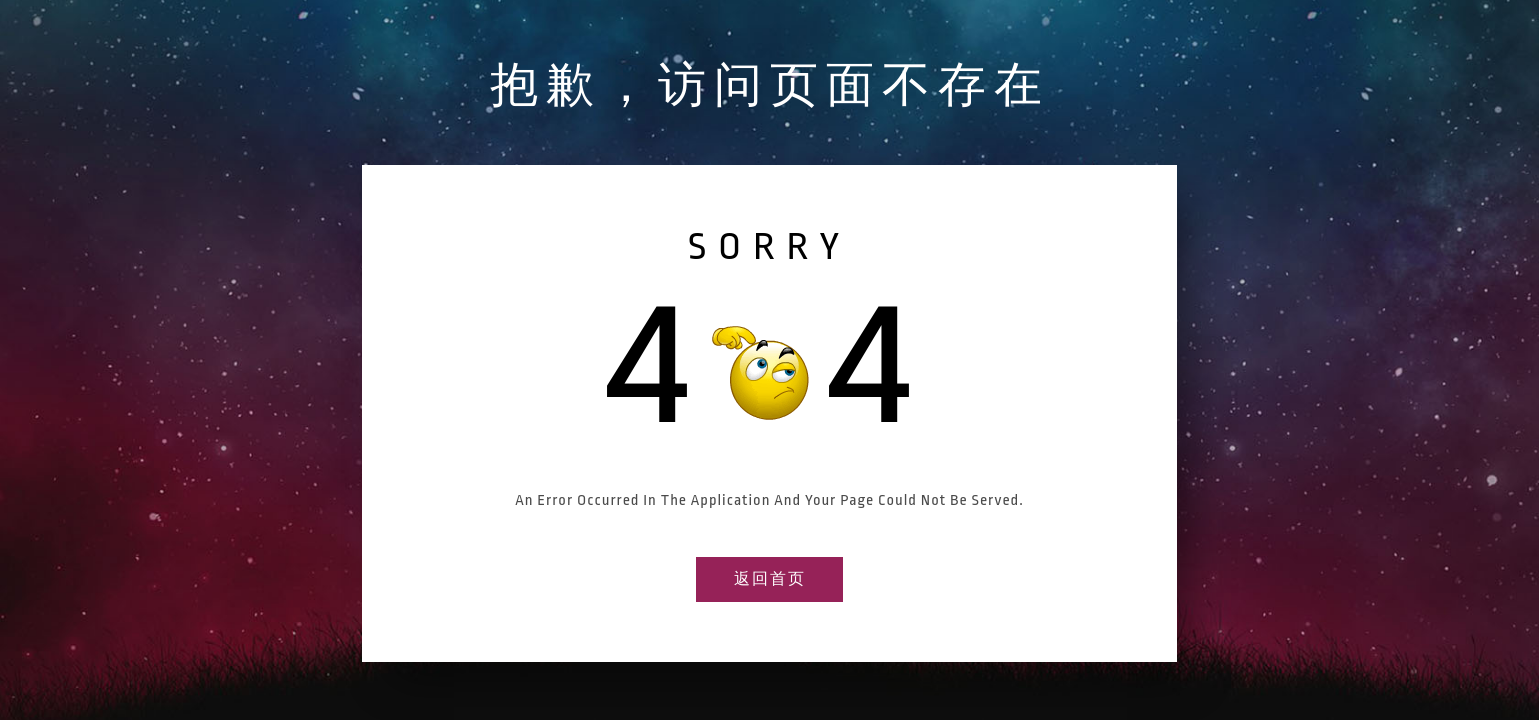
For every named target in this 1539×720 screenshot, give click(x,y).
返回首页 (770, 579)
